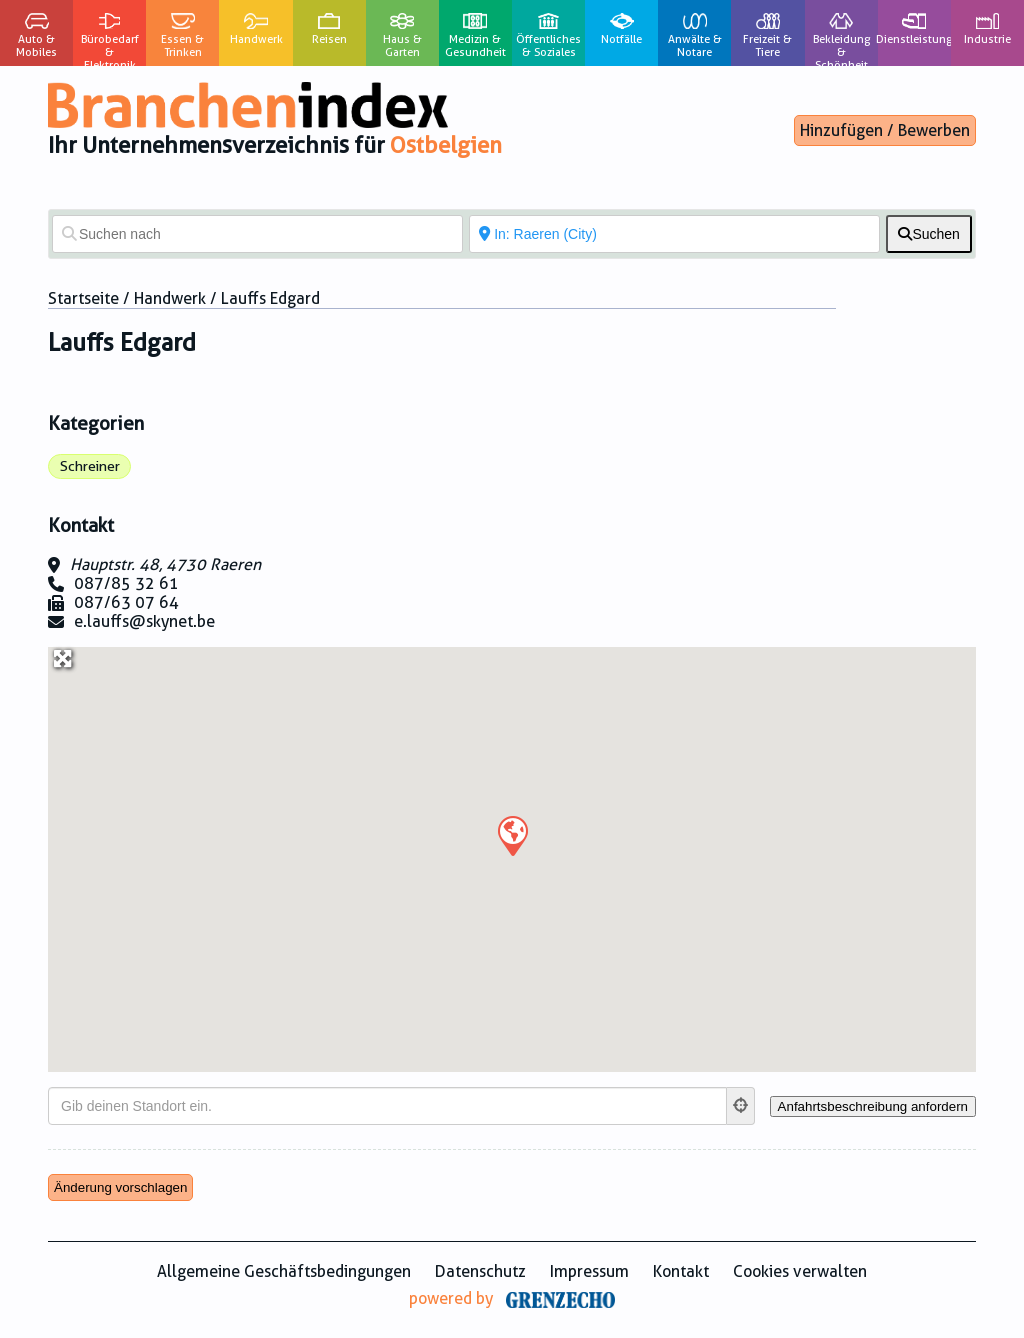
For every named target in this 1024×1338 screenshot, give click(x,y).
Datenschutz (480, 1271)
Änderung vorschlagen (120, 1187)
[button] (512, 835)
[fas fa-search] (929, 234)
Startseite (83, 298)
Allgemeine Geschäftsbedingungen (284, 1271)
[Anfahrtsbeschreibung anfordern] (873, 1106)
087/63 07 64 (126, 602)
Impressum (589, 1271)
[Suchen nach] (257, 234)
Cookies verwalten (800, 1271)
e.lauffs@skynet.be (144, 621)
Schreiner (90, 466)
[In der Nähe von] (674, 234)
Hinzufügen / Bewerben (885, 130)
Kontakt (681, 1271)
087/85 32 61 (126, 583)
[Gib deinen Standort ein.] (387, 1106)
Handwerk (170, 298)
